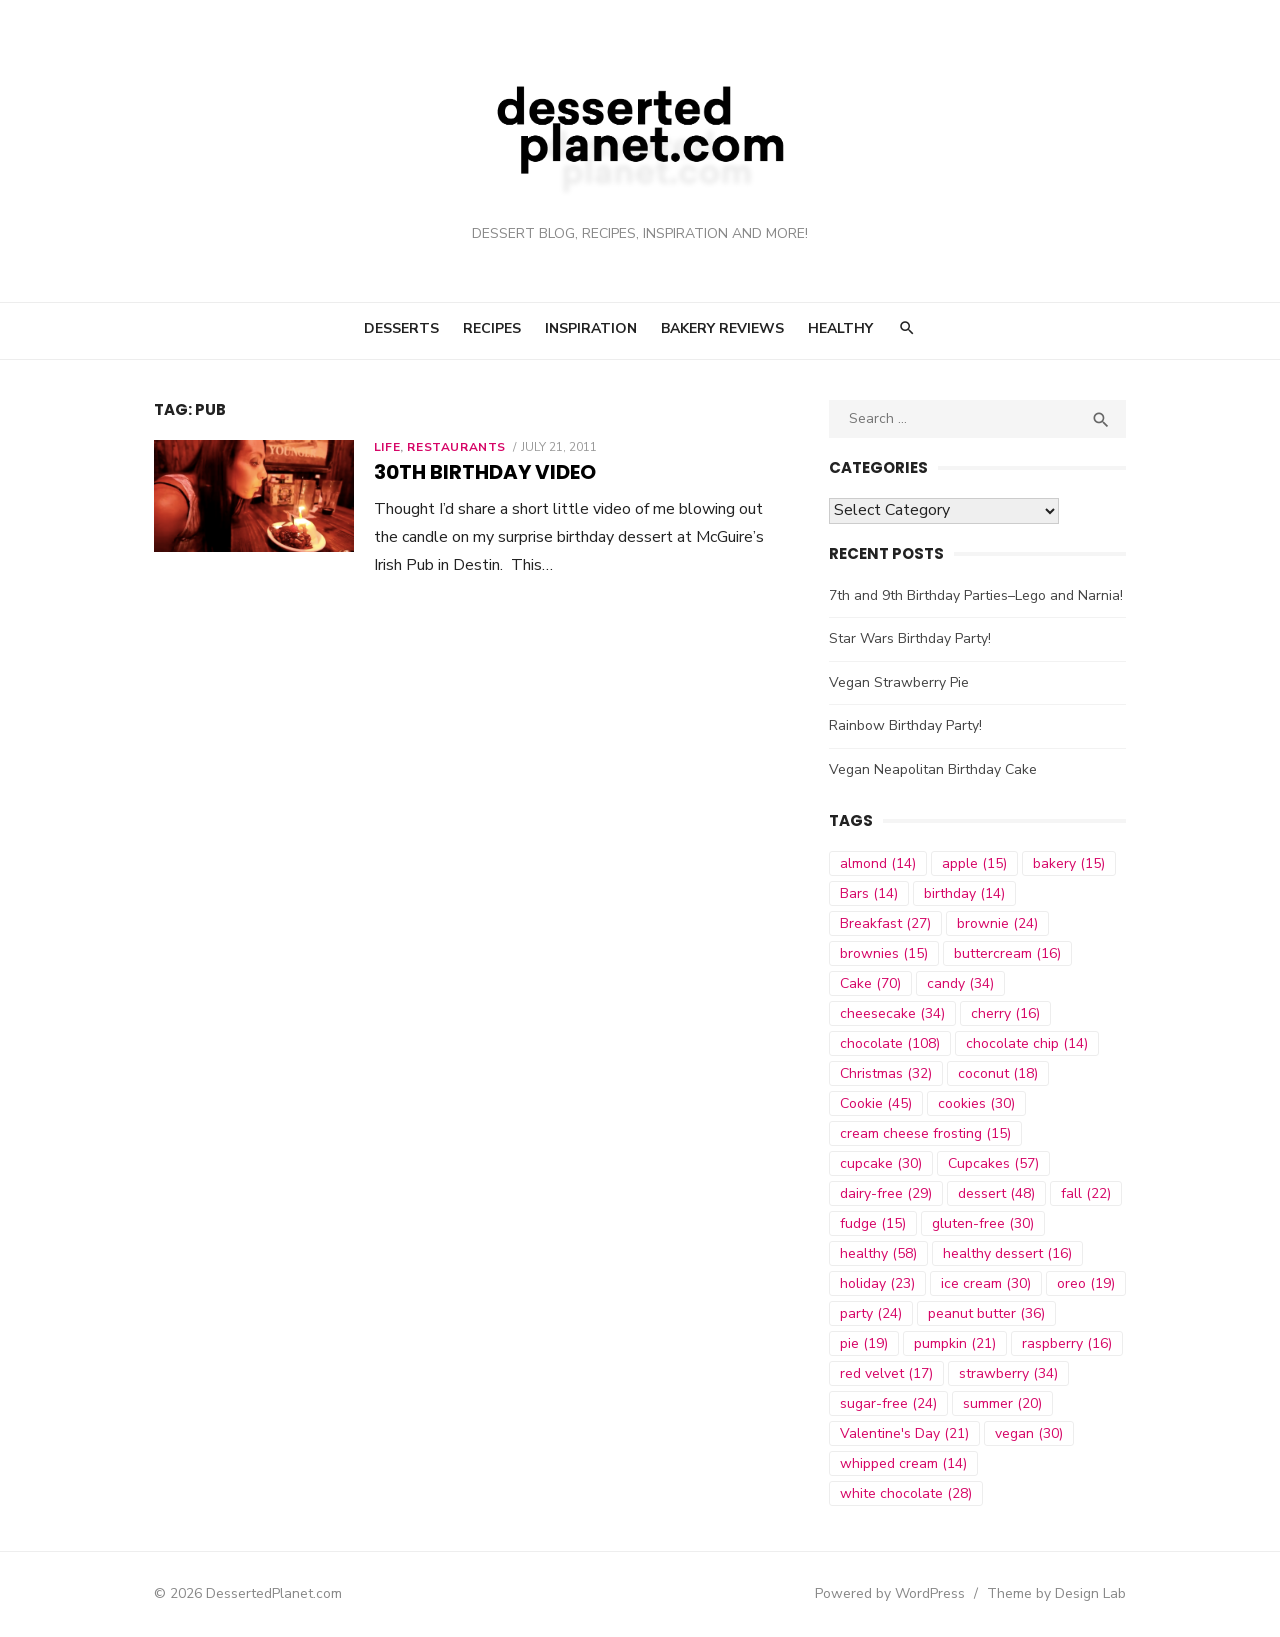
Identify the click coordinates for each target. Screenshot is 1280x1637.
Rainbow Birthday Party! (906, 725)
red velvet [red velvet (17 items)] (887, 1373)
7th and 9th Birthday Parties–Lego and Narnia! (977, 595)
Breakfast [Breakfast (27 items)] (886, 923)
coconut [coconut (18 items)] (999, 1073)
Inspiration (591, 328)
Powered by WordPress (894, 1593)
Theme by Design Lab (1060, 1593)
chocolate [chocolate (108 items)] (891, 1043)
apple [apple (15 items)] (975, 863)
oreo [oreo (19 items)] (1087, 1283)
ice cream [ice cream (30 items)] (987, 1283)
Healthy (840, 328)
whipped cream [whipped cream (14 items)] (904, 1463)
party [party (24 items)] (872, 1313)
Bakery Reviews (722, 328)
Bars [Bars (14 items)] (870, 893)
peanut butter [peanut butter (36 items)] (987, 1313)
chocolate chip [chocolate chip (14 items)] (1028, 1043)
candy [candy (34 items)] (961, 983)
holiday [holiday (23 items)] (878, 1283)
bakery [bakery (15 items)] (1070, 863)
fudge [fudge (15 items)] (874, 1223)
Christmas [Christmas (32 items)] (887, 1073)
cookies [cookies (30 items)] (977, 1103)
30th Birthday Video (481, 472)
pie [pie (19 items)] (865, 1343)
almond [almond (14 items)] (879, 863)
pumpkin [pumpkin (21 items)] (956, 1343)
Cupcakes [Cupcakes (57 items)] (994, 1163)
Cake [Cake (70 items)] (871, 983)
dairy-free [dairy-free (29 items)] (887, 1193)
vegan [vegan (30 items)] (1030, 1433)
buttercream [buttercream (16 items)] (1008, 953)
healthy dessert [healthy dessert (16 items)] (1008, 1253)
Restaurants (453, 447)
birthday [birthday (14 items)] (965, 893)
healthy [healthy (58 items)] (879, 1253)
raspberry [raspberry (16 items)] (1068, 1343)
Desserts (401, 328)
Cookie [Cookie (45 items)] (877, 1103)
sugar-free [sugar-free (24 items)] (889, 1403)
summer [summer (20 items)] (1003, 1403)
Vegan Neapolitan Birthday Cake (934, 769)
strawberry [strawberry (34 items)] (1009, 1373)
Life (383, 447)
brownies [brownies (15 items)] (885, 953)
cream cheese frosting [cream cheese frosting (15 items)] (926, 1133)
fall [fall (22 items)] (1087, 1193)
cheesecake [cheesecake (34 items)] (893, 1013)
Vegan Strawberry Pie (900, 682)
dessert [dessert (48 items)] (997, 1193)
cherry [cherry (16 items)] (1006, 1013)
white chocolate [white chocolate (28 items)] (907, 1493)
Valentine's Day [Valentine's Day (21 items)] (905, 1433)
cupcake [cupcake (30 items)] (882, 1163)
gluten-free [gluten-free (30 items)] (984, 1223)
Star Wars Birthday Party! (911, 638)
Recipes (492, 328)
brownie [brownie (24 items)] (998, 923)
